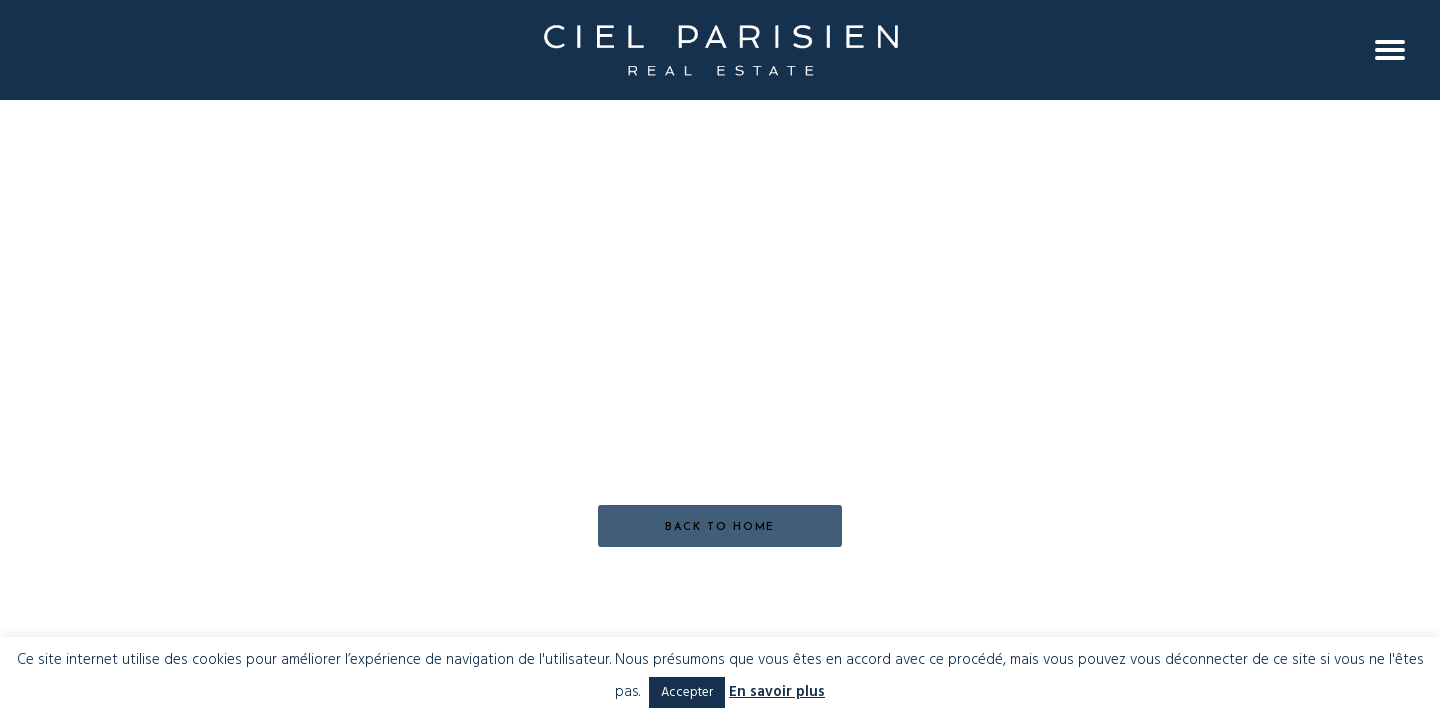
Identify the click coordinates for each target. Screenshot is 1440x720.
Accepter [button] (687, 692)
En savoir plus (777, 692)
